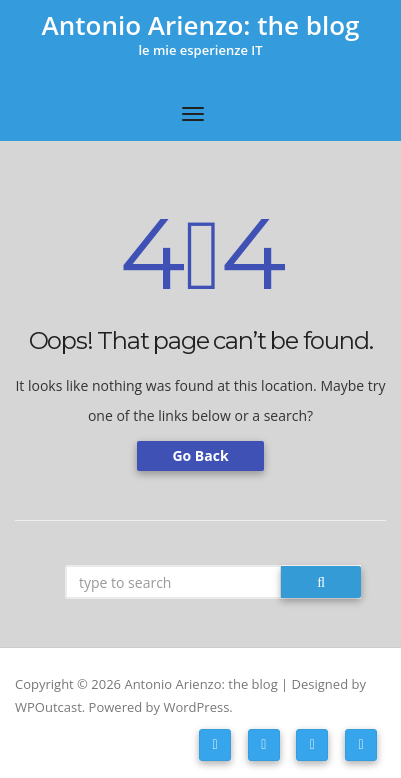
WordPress (196, 707)
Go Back (200, 455)
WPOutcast (48, 707)
